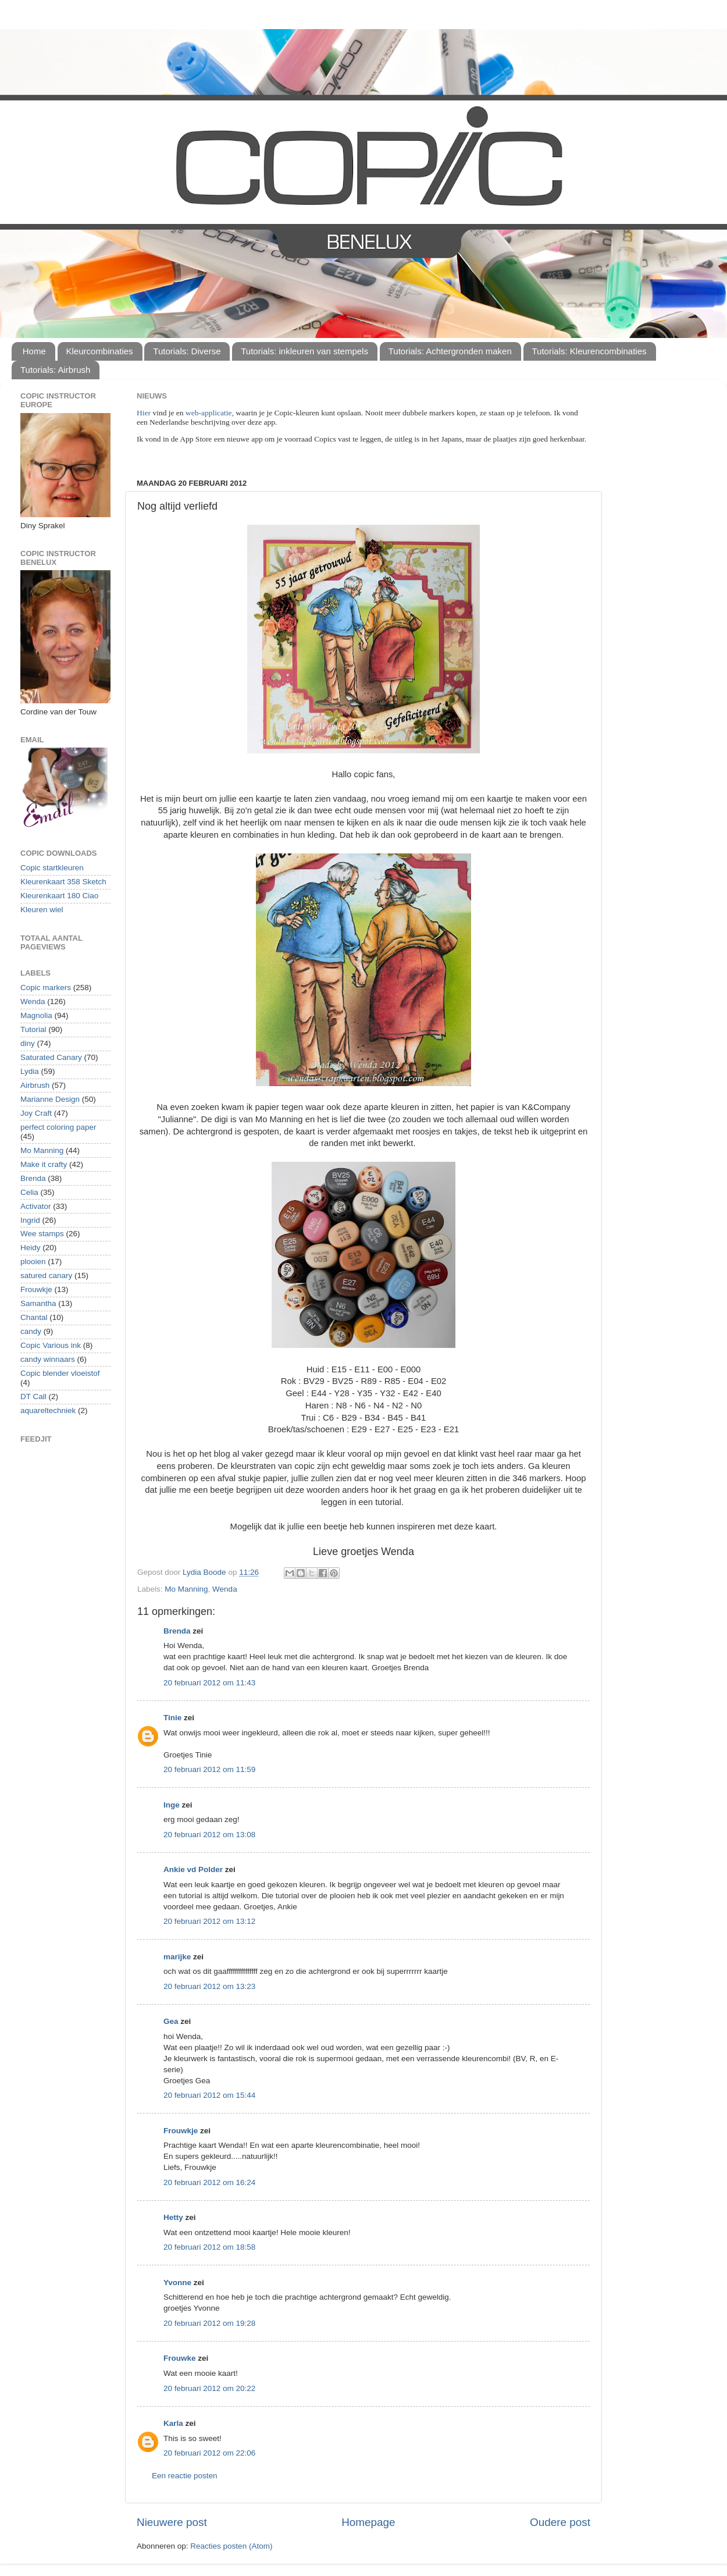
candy (30, 1331)
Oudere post (560, 2522)
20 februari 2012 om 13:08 (209, 1834)
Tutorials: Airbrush (55, 370)
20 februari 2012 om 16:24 (209, 2182)
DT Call (33, 1396)
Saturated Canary (51, 1057)
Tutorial (33, 1029)
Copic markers (45, 987)
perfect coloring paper (58, 1127)
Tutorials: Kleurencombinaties (589, 351)
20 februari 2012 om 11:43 (209, 1682)
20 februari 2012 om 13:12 (209, 1921)
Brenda (177, 1631)
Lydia (29, 1071)
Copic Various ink (50, 1345)
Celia (29, 1192)
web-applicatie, (210, 412)
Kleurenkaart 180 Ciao (59, 895)
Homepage (368, 2522)
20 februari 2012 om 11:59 (209, 1769)
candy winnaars (47, 1359)
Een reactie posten (185, 2475)
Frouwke (179, 2358)
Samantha (38, 1303)
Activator (35, 1206)
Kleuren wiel (41, 909)
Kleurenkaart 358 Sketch (63, 881)
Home (34, 351)
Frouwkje (180, 2130)
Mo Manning (186, 1589)
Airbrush (34, 1085)
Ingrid (30, 1220)
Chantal (34, 1317)
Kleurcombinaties (99, 351)
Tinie (172, 1717)
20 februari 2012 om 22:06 (209, 2453)
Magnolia (36, 1015)
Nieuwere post (172, 2522)
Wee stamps (42, 1233)
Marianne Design (50, 1099)
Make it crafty (43, 1164)
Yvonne (177, 2282)
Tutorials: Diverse (186, 351)
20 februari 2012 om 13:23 (209, 1986)
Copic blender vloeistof (60, 1373)
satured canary (46, 1275)
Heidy (30, 1247)
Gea (171, 2021)
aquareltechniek (48, 1410)
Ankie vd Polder (193, 1869)
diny (27, 1043)
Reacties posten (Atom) (231, 2546)
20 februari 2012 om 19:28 (209, 2323)
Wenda (224, 1589)
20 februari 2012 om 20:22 (209, 2388)
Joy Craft (36, 1113)
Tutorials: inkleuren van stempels (304, 351)
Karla (173, 2423)
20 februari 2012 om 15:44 (209, 2095)
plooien (33, 1261)
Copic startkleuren (52, 867)
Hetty (173, 2217)
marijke (177, 1956)
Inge (171, 1805)
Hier (144, 412)
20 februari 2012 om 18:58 (209, 2247)
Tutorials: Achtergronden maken (450, 351)
